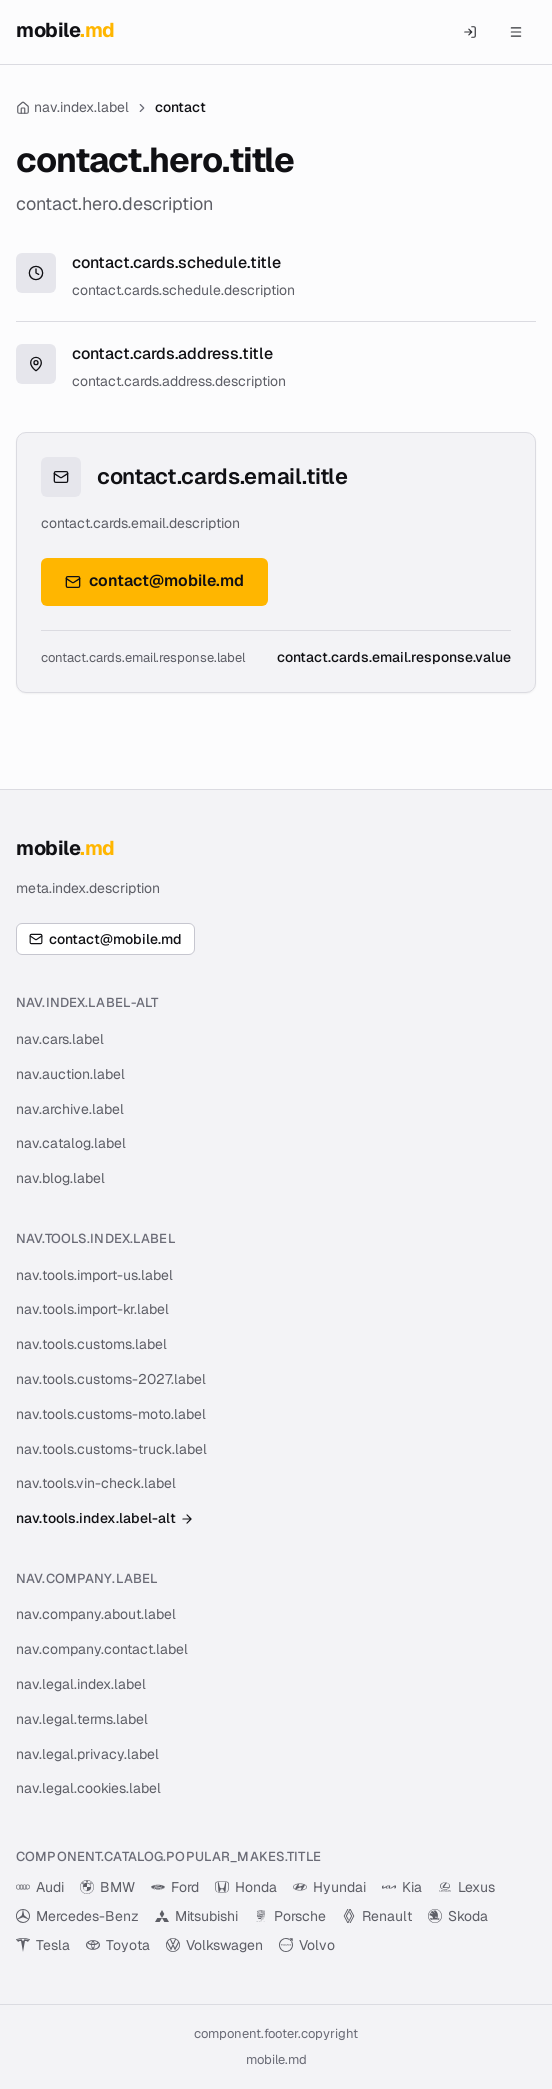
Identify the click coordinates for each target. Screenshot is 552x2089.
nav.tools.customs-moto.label (111, 1414)
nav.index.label (72, 107)
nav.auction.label (70, 1074)
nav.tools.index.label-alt (105, 1518)
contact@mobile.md (154, 580)
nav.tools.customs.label (91, 1344)
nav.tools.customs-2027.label (111, 1379)
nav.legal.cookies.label (88, 1788)
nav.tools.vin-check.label (96, 1483)
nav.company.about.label (96, 1614)
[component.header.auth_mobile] (470, 32)
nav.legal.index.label (81, 1684)
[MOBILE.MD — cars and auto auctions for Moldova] (65, 32)
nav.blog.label (60, 1178)
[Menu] (516, 32)
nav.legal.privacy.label (87, 1754)
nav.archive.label (70, 1109)
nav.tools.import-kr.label (92, 1309)
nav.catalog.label (71, 1143)
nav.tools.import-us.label (94, 1275)
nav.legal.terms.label (82, 1719)
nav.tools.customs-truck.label (111, 1449)
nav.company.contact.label (102, 1649)
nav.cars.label (60, 1039)
